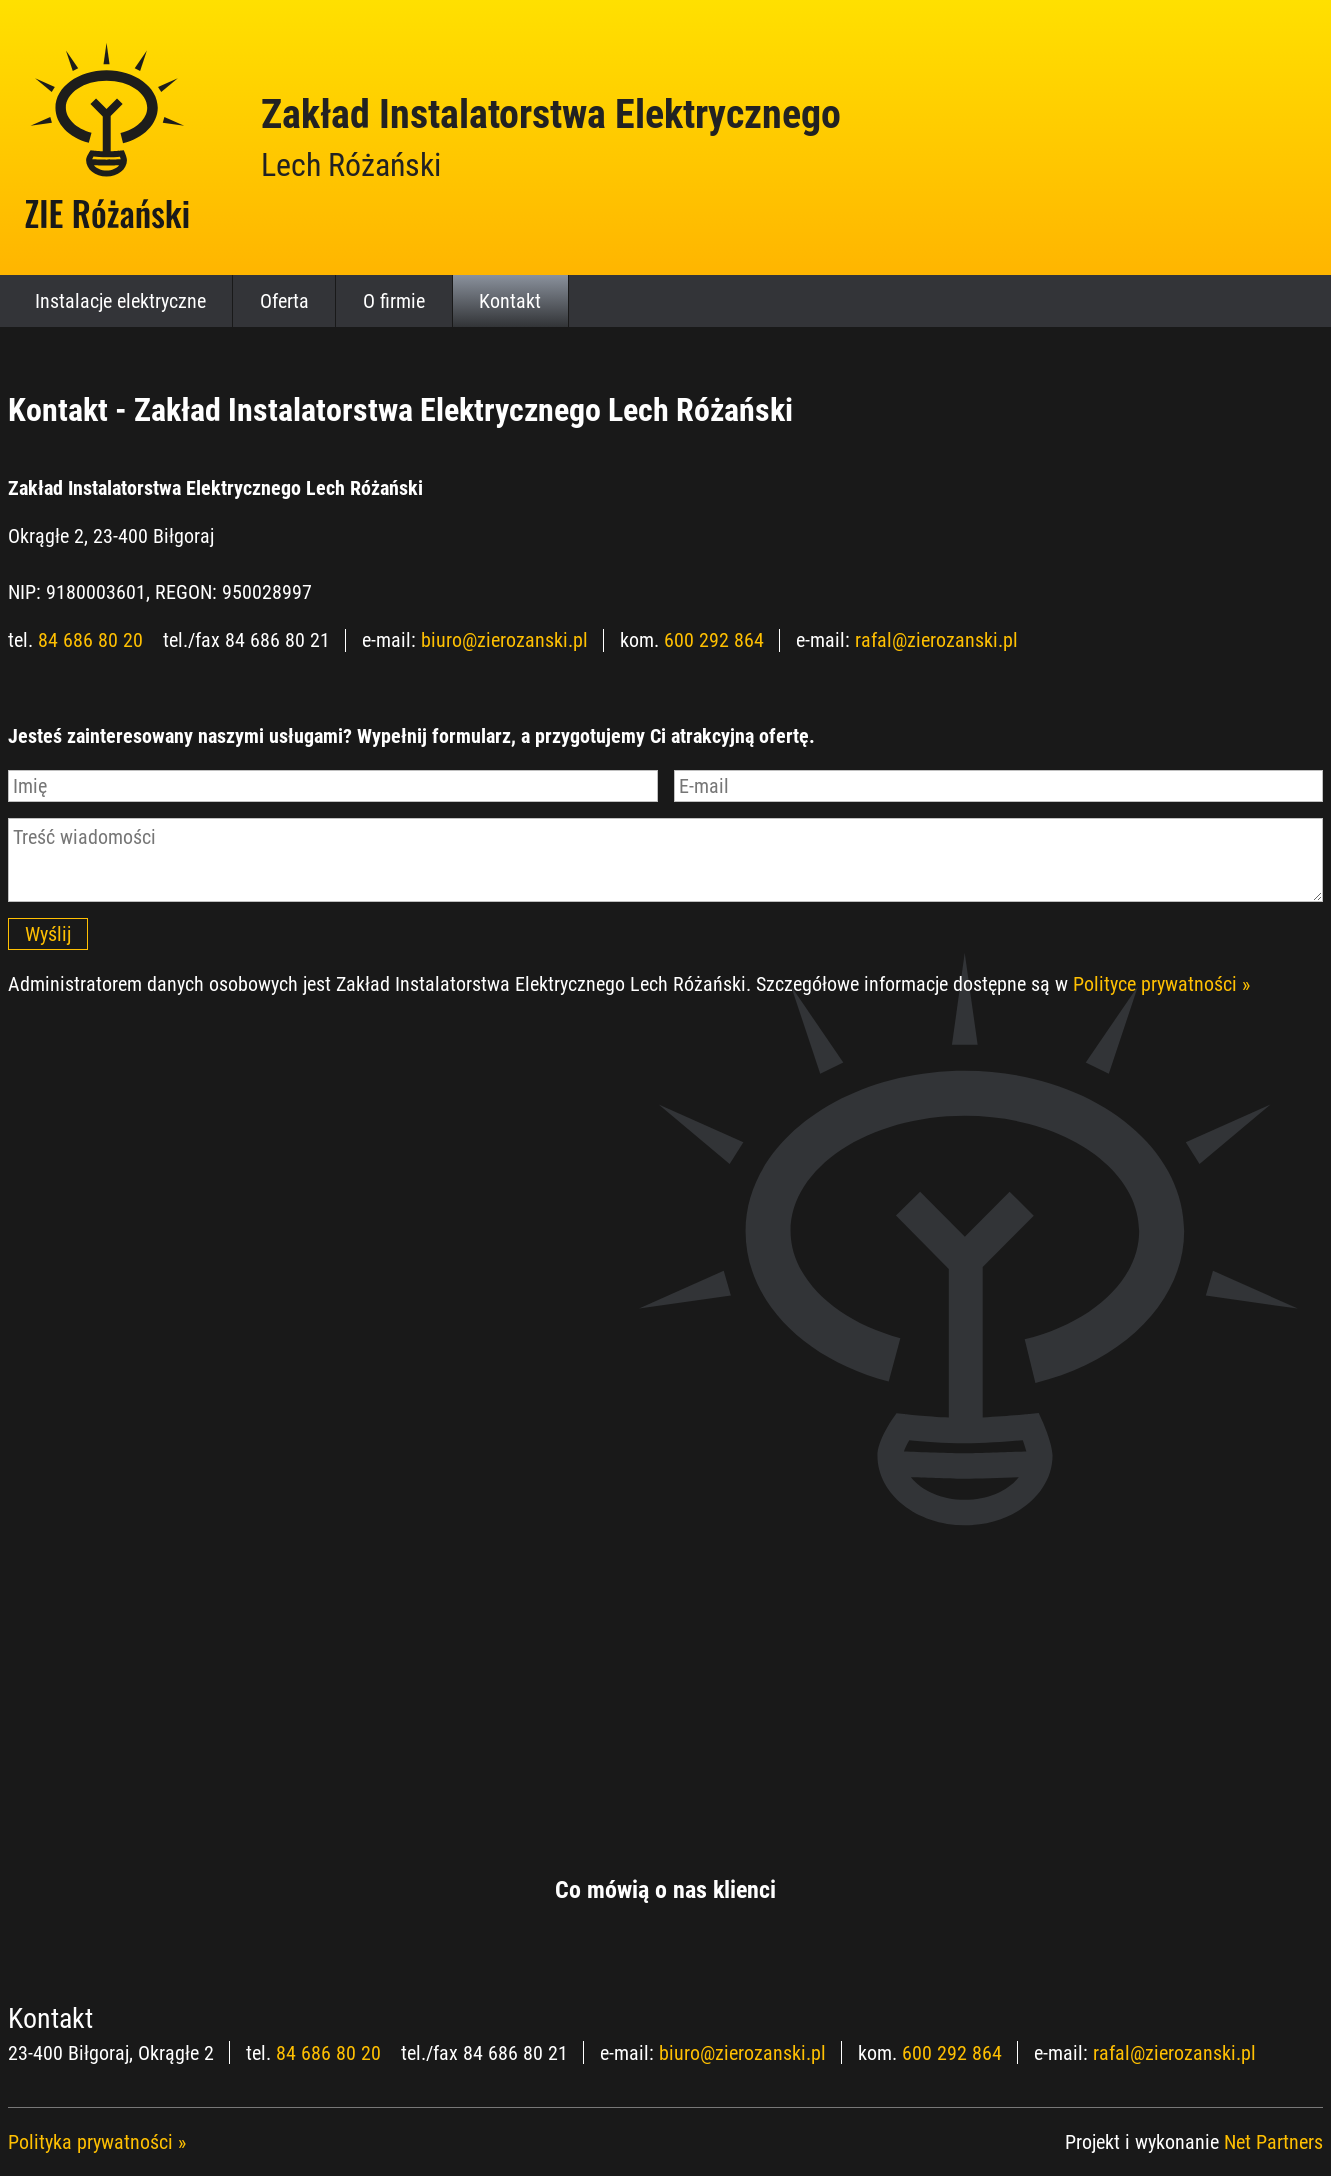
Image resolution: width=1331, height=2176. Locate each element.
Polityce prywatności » (1161, 984)
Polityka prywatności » (97, 2142)
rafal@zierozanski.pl (936, 640)
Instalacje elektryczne (120, 301)
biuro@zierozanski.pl (504, 640)
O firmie (394, 301)
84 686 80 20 (90, 640)
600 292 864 (714, 640)
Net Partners (1273, 2142)
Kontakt (510, 301)
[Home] (108, 136)
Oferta (284, 301)
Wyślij (48, 934)
